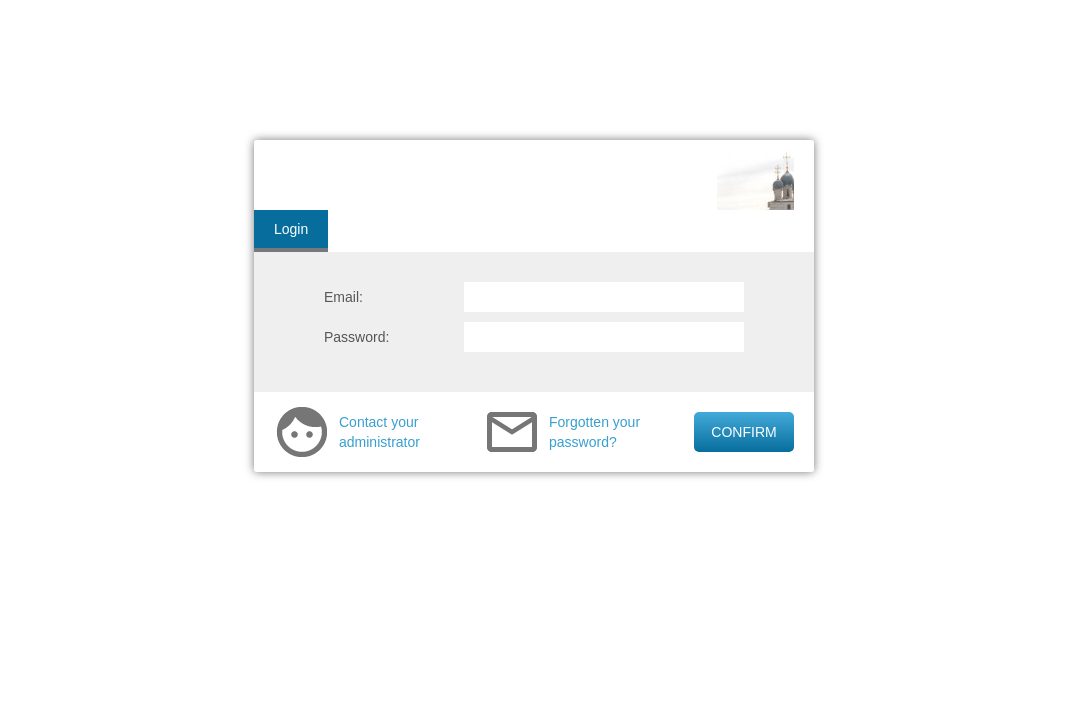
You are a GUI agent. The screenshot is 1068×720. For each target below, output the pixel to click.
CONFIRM (743, 432)
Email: (343, 297)
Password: (356, 337)
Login (291, 229)
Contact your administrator (379, 432)
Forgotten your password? (594, 432)
